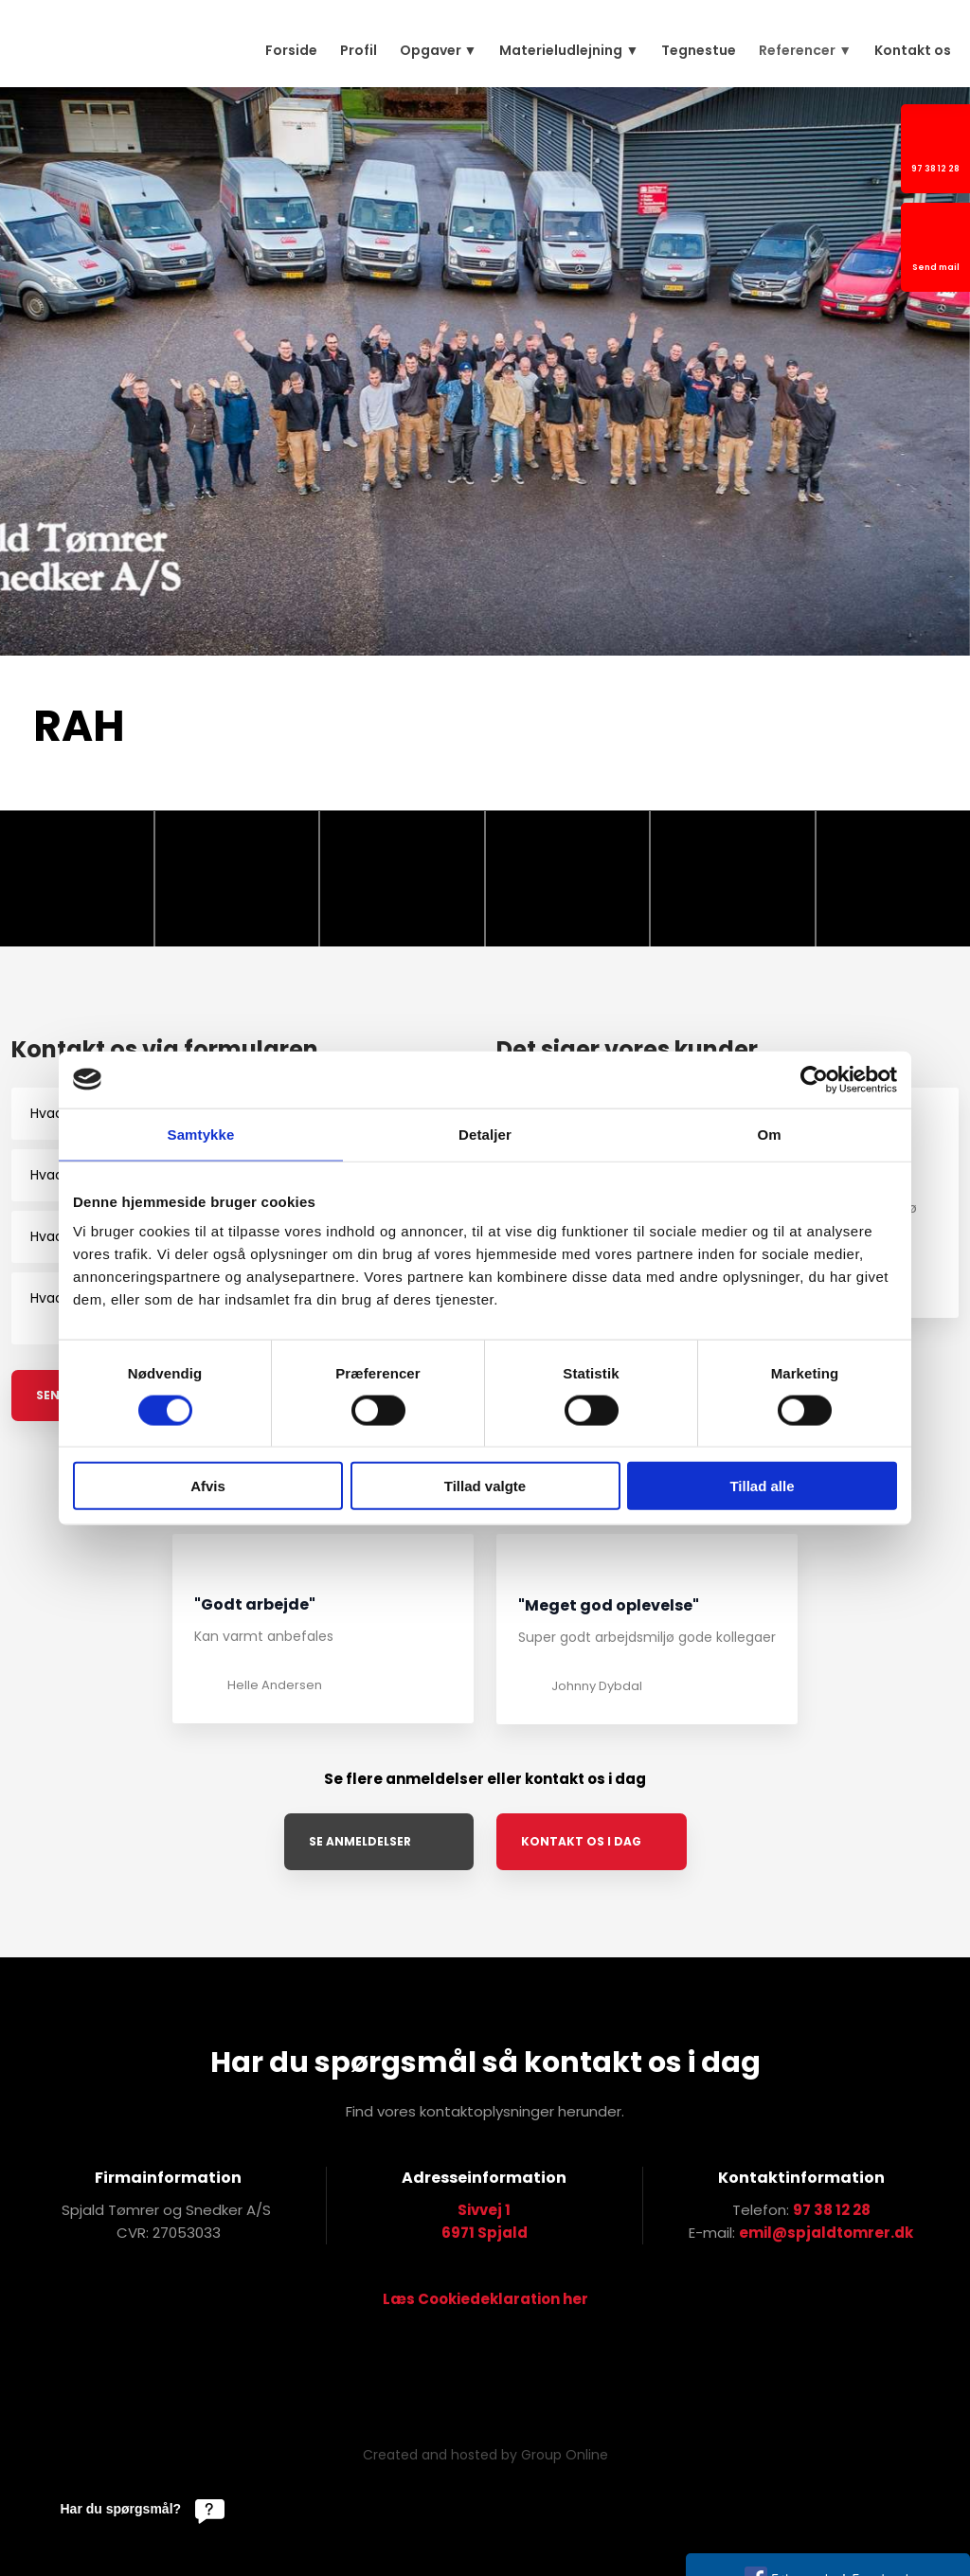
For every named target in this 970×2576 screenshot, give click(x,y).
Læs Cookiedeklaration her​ (485, 2299)
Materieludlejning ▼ (568, 50)
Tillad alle (761, 1486)
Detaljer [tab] (485, 1134)
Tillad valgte (485, 1486)
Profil (358, 50)
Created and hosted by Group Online (485, 2454)
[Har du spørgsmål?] (142, 2508)
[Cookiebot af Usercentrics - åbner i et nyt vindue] (814, 1079)
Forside (291, 50)
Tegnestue (698, 50)
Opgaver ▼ (438, 50)
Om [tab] (769, 1134)
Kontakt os (912, 50)
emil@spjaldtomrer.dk (826, 2233)
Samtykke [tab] (201, 1134)
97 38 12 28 (832, 2210)
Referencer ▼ (805, 50)
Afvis (207, 1486)
